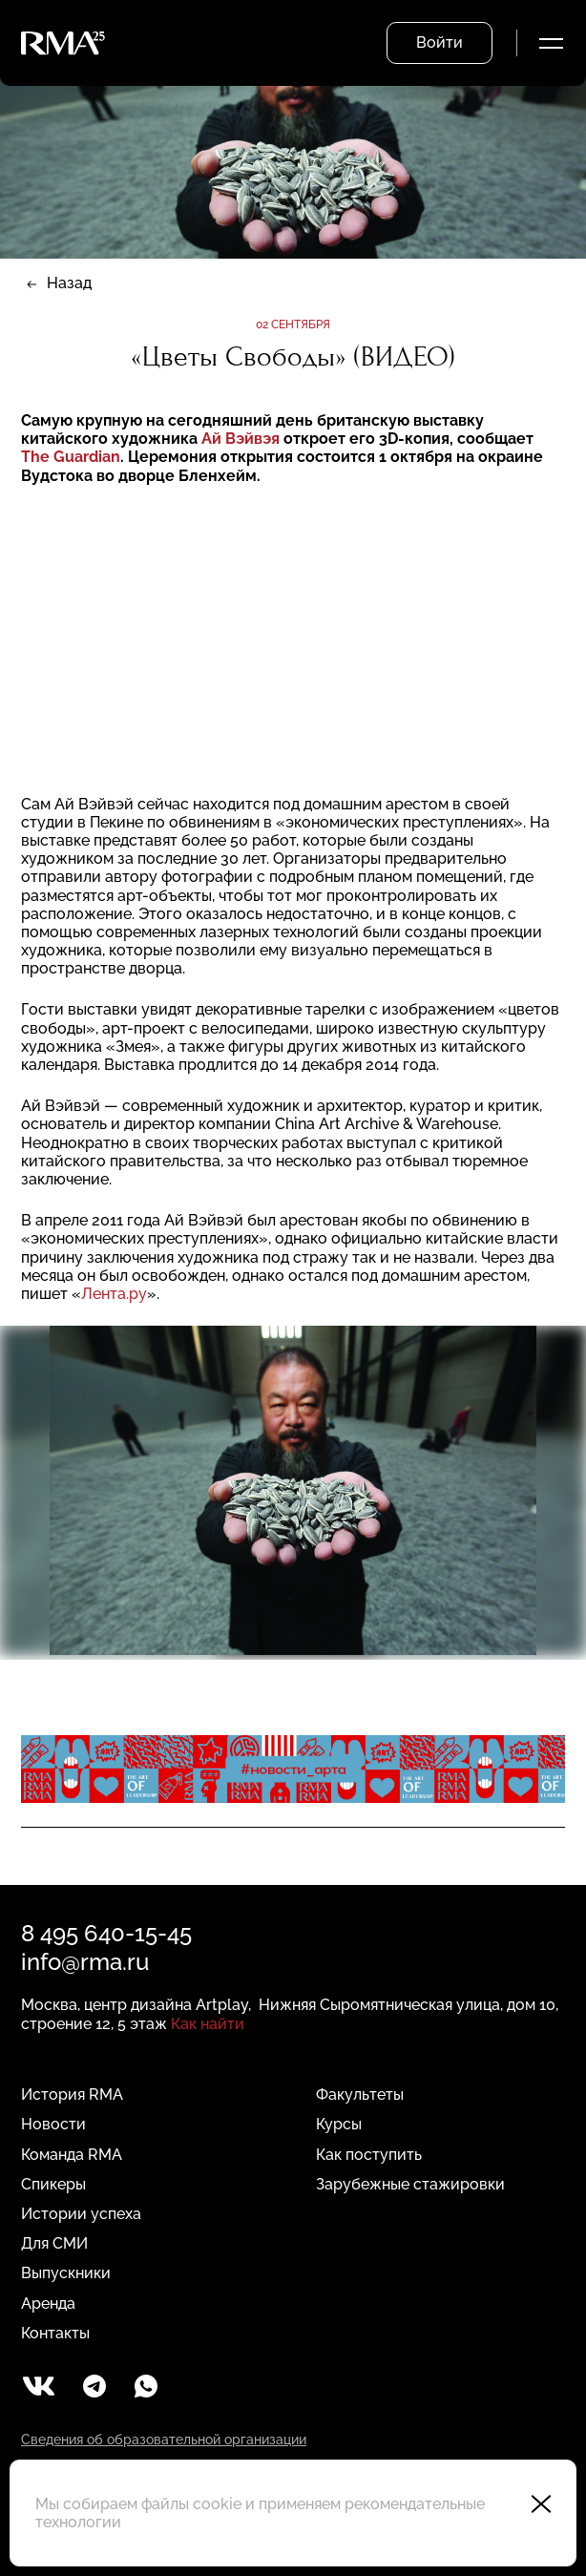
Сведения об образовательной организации (163, 2439)
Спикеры (53, 2184)
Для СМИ (54, 2243)
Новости (53, 2124)
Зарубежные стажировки (410, 2184)
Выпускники (66, 2273)
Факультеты (360, 2094)
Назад (69, 283)
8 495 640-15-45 (106, 1933)
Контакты (55, 2333)
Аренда (48, 2303)
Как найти (207, 2024)
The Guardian (70, 457)
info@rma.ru (85, 1962)
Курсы (339, 2124)
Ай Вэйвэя (242, 438)
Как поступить (369, 2155)
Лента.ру (114, 1294)
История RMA (72, 2094)
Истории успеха (81, 2214)
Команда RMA (71, 2155)
